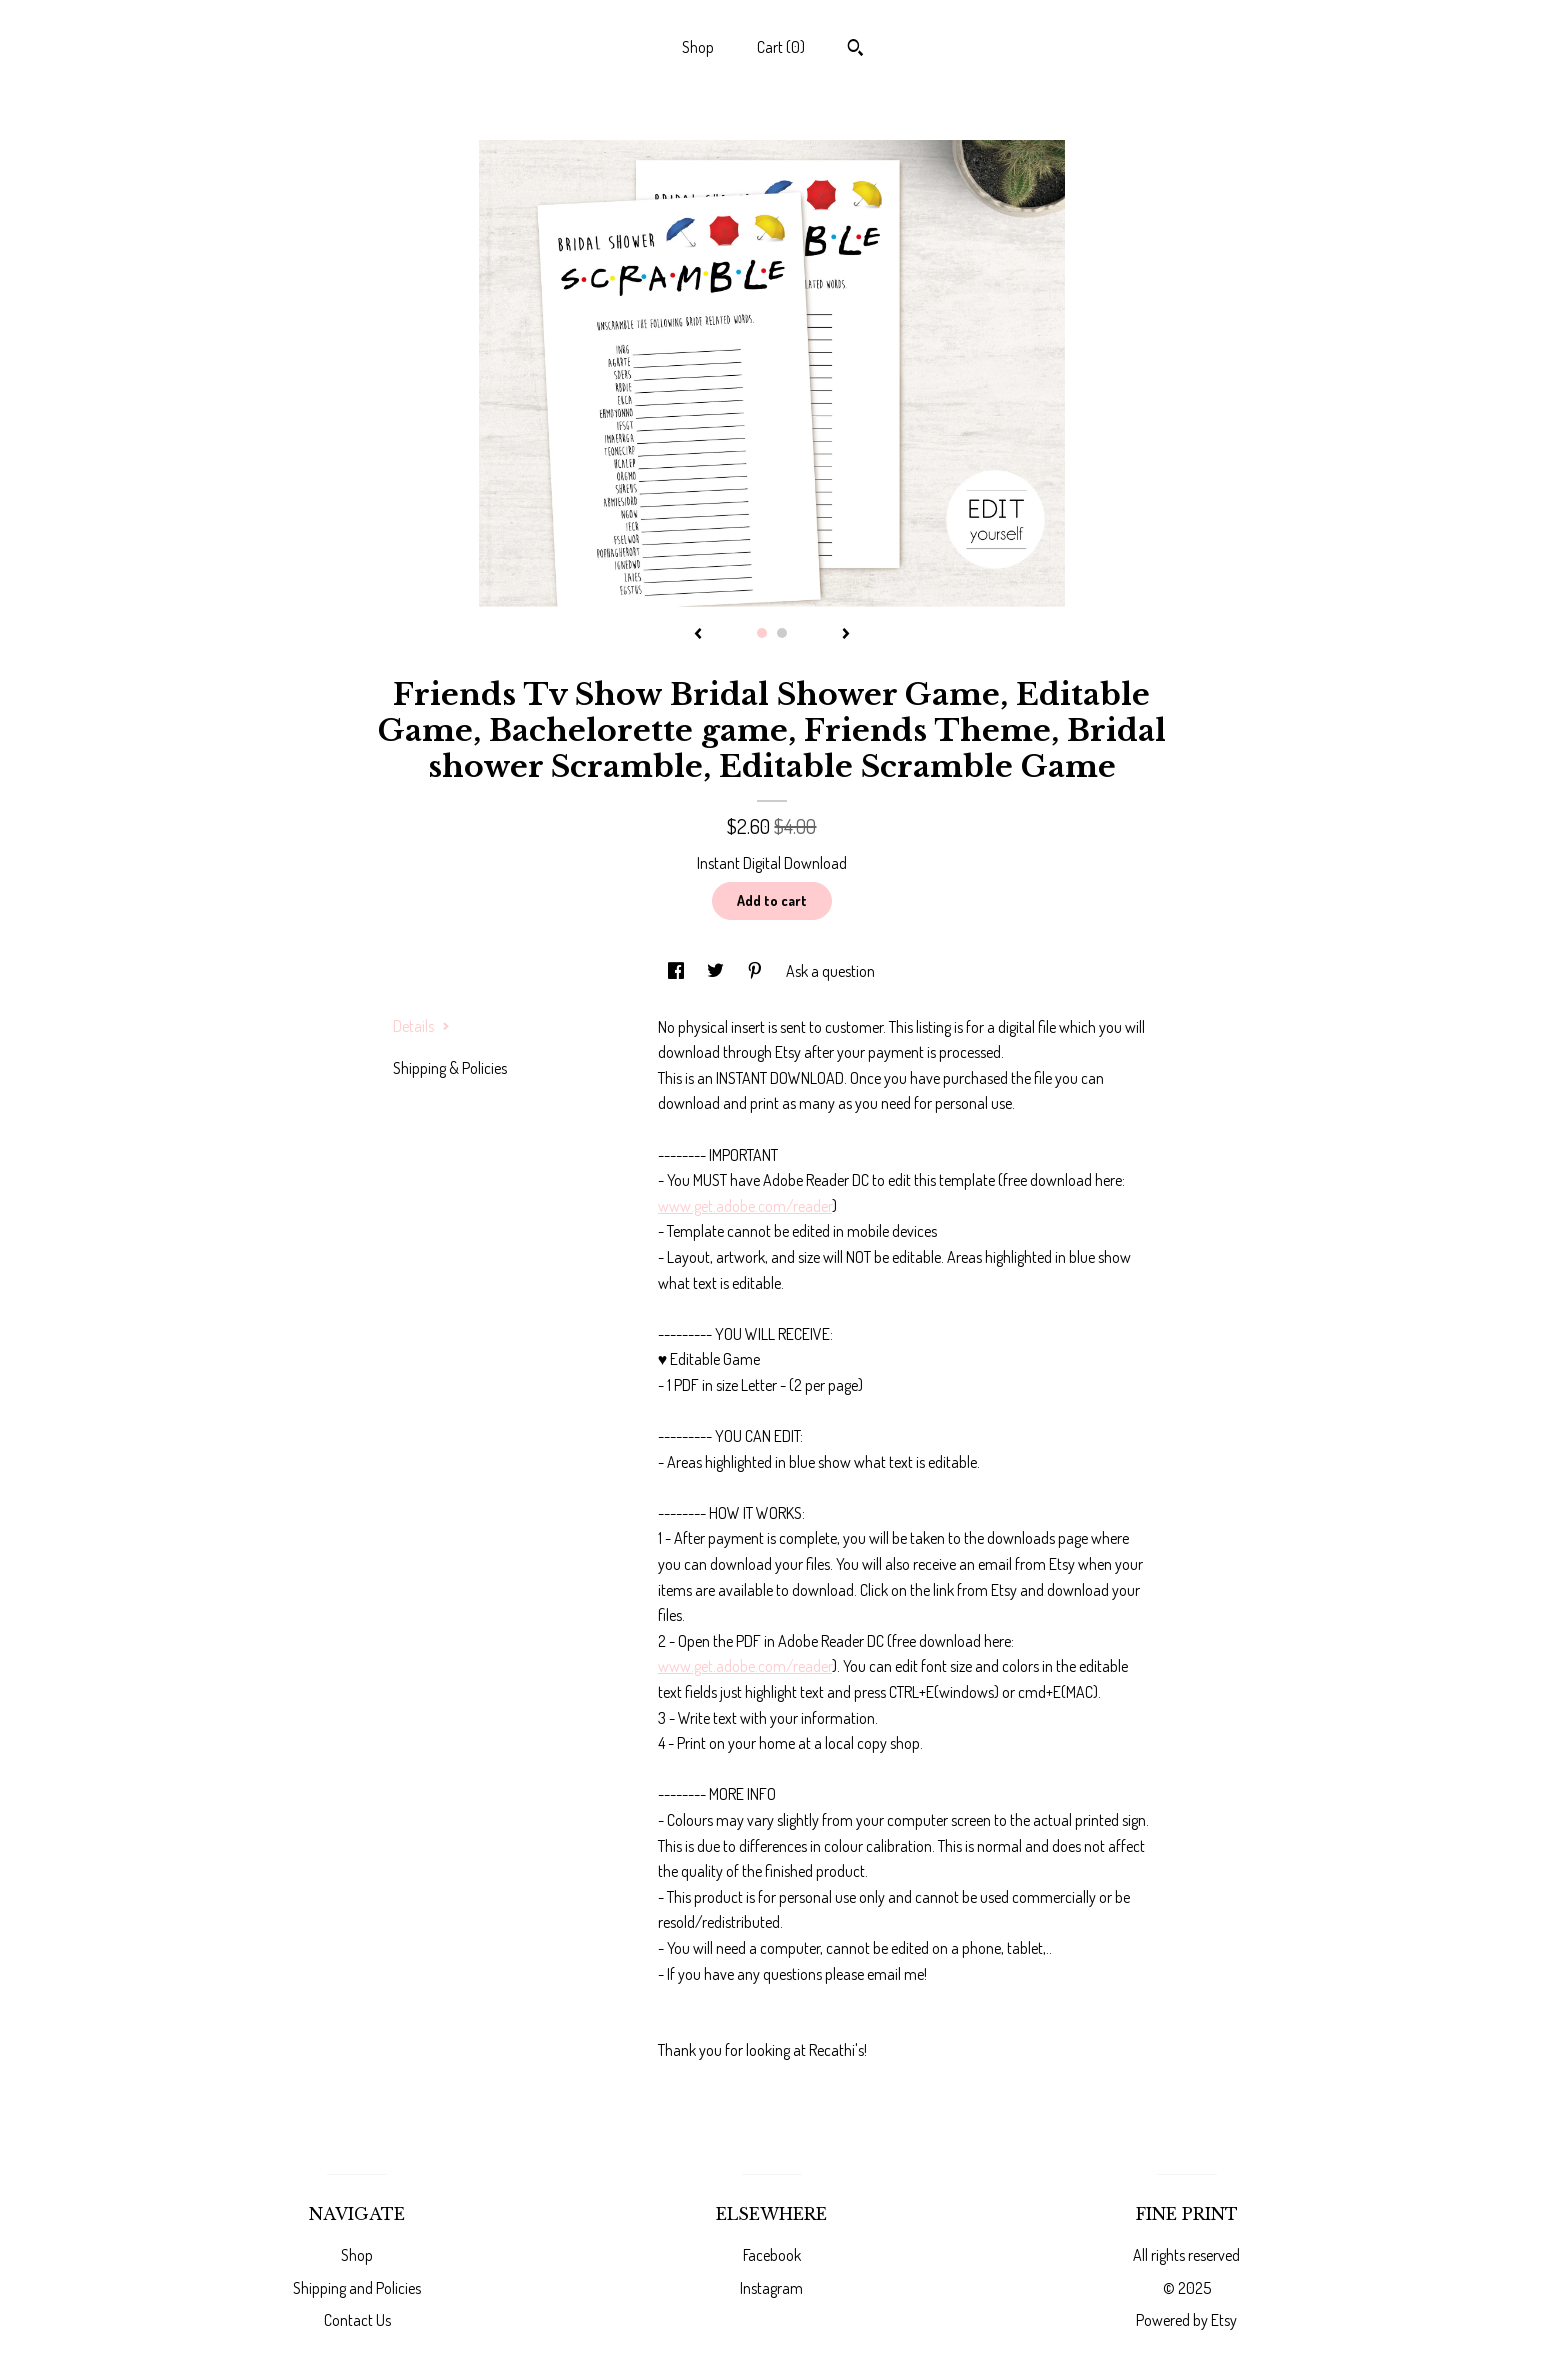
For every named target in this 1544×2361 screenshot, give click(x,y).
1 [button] (762, 633)
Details (421, 1026)
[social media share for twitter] (717, 971)
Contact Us (357, 2320)
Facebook (772, 2255)
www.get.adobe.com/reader (745, 1206)
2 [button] (782, 633)
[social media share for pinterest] (756, 971)
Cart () (781, 47)
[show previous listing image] (698, 635)
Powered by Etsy (1186, 2320)
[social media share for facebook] (677, 971)
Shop (698, 47)
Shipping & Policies (450, 1068)
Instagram (771, 2288)
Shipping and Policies (357, 2288)
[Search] (855, 50)
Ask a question (830, 971)
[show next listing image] (846, 635)
